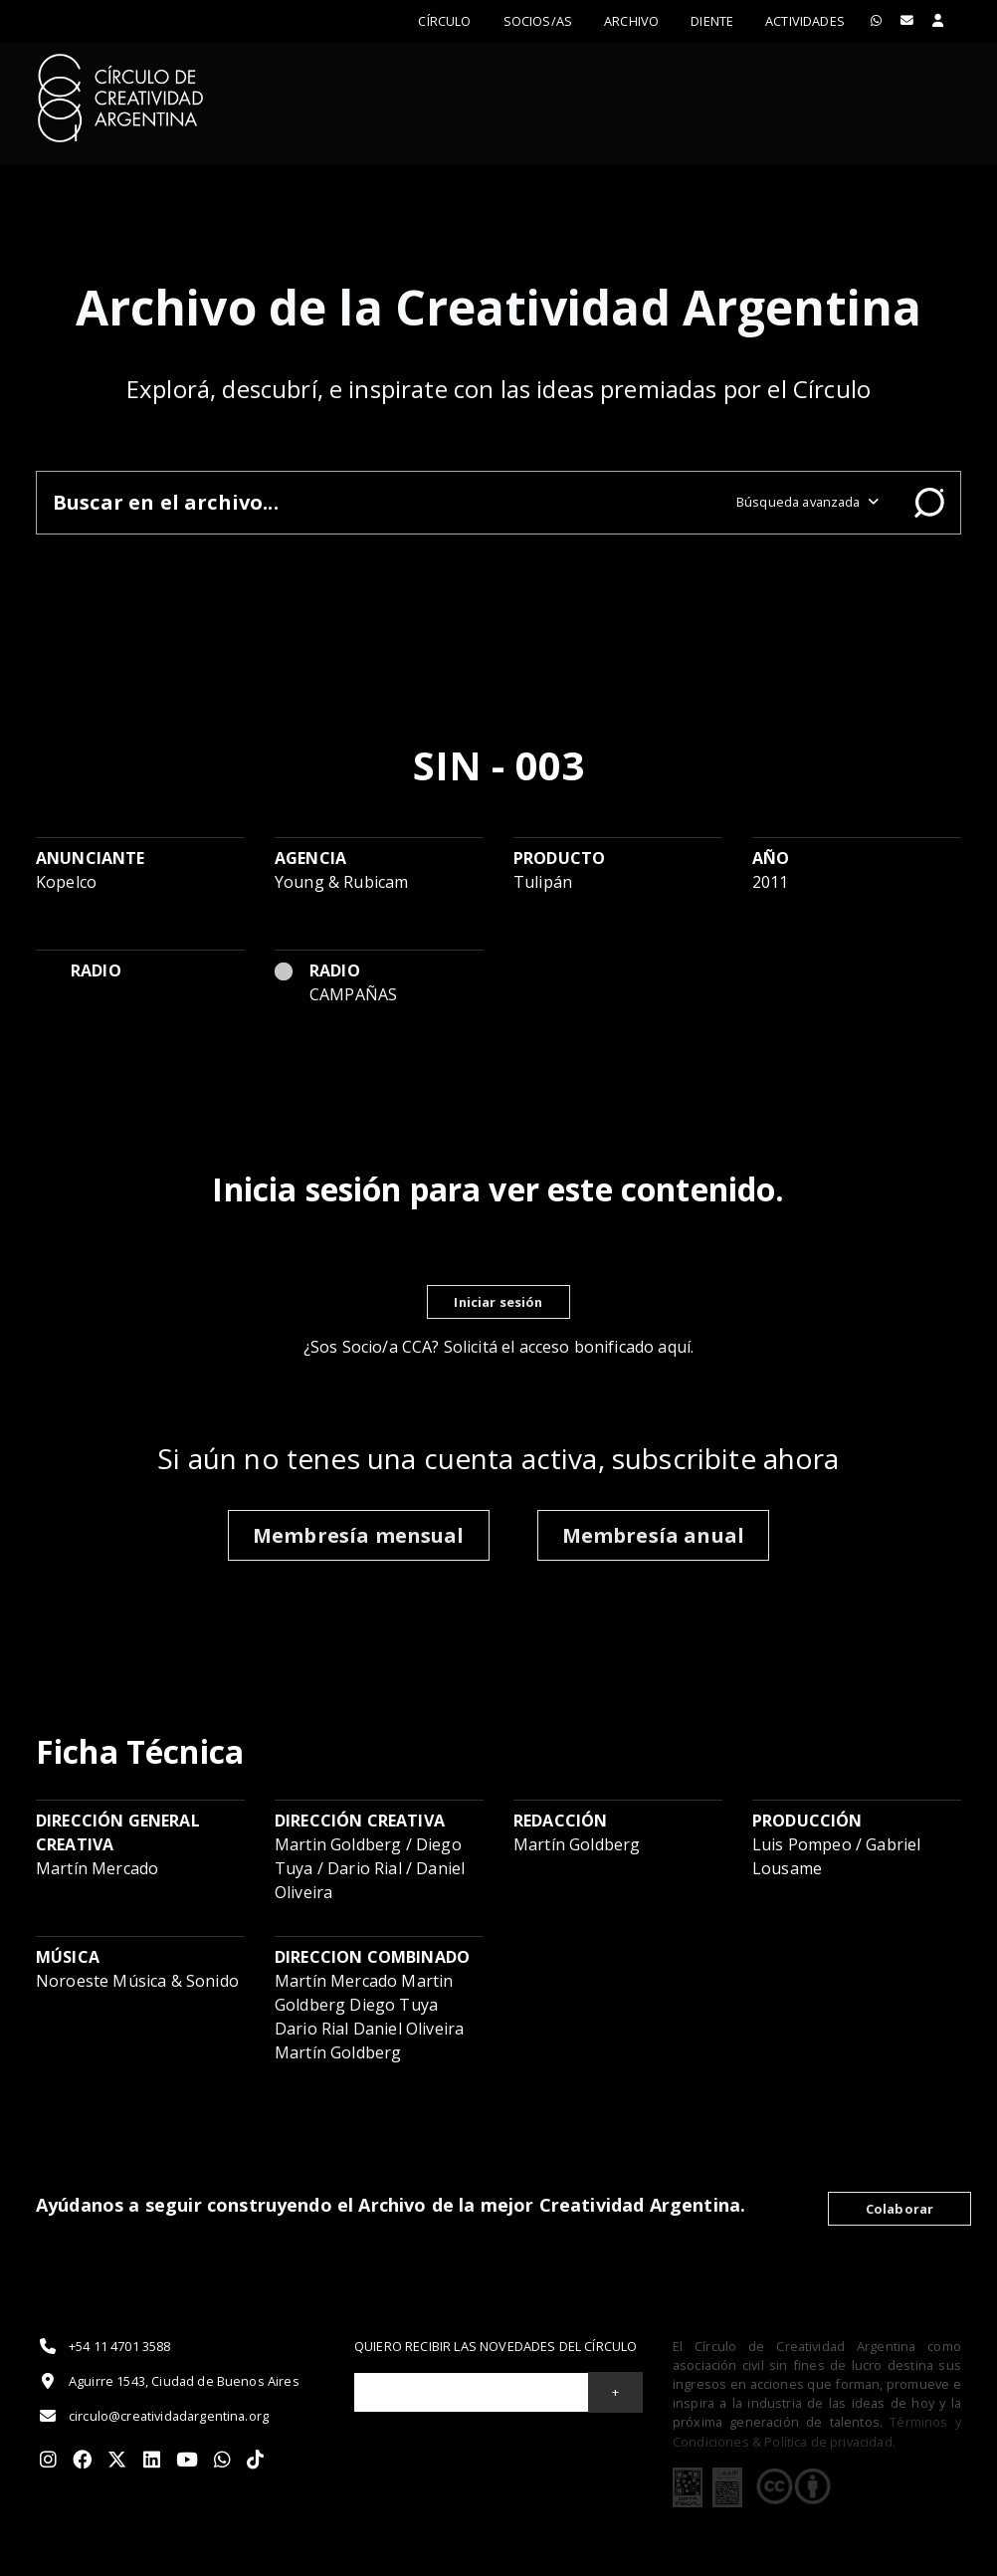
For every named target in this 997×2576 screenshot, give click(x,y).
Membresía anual (653, 1535)
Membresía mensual (359, 1535)
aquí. (676, 1347)
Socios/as (537, 21)
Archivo (631, 21)
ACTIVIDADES (805, 21)
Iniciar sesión (498, 1302)
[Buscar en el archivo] (378, 502)
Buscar (929, 503)
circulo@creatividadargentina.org (152, 2416)
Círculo (444, 21)
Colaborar (899, 2209)
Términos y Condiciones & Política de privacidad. (817, 2431)
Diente (712, 21)
